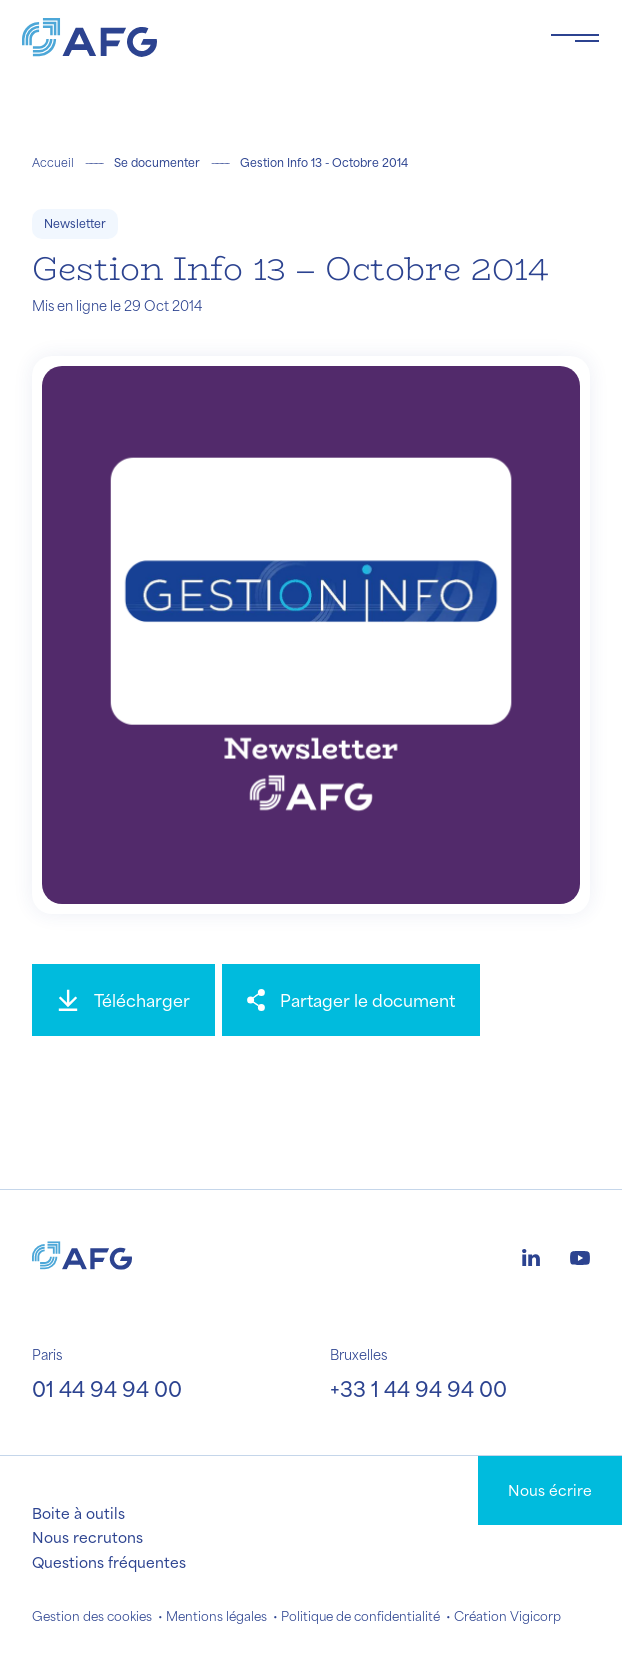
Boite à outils (78, 1513)
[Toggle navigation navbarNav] (575, 38)
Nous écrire (550, 1490)
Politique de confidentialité (360, 1616)
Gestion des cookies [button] (92, 1616)
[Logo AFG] (270, 37)
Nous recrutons (87, 1537)
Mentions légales (216, 1616)
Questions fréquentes (109, 1562)
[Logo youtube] (580, 1255)
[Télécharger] (123, 1000)
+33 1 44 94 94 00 (418, 1388)
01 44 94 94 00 (107, 1388)
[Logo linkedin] (531, 1255)
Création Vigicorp (507, 1616)
